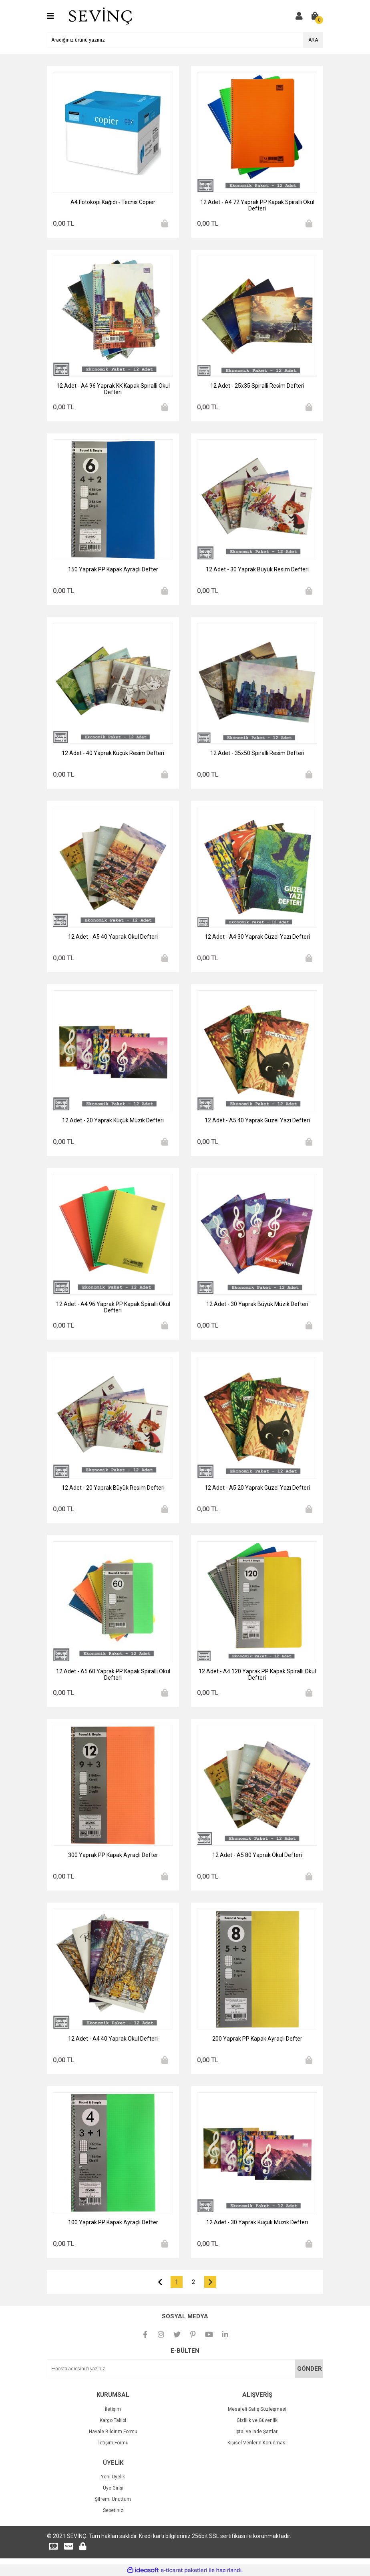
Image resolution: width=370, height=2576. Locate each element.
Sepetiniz (113, 2510)
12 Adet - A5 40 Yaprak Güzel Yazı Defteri (257, 1120)
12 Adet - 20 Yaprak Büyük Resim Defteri (113, 1487)
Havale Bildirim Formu (113, 2431)
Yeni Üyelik (113, 2477)
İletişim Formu (113, 2443)
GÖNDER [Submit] (309, 2368)
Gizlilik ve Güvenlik (257, 2420)
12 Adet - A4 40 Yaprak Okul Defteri (113, 2038)
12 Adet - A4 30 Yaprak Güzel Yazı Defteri (257, 936)
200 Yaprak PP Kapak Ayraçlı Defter (257, 2038)
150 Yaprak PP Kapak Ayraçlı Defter (113, 569)
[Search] (185, 40)
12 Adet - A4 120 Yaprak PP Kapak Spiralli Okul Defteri (257, 1674)
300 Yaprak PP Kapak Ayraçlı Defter (113, 1855)
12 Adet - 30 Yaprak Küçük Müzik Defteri (257, 2222)
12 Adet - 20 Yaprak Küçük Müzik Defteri (113, 1120)
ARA (313, 40)
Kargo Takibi (113, 2420)
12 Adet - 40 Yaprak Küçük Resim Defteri (113, 753)
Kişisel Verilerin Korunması (257, 2443)
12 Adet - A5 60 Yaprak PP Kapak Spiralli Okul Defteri (113, 1674)
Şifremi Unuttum (113, 2499)
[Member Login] (299, 16)
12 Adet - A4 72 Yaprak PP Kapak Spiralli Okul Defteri (257, 205)
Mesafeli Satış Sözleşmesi (257, 2409)
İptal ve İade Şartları (257, 2431)
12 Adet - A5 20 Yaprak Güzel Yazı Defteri (257, 1487)
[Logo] (100, 15)
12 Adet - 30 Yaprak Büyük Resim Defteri (257, 569)
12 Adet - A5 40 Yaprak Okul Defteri (113, 936)
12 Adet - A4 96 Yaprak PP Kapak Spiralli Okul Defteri (113, 1307)
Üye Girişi (113, 2488)
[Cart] (315, 16)
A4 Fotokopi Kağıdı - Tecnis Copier (112, 202)
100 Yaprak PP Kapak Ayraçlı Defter (113, 2222)
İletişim (113, 2409)
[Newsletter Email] (185, 2369)
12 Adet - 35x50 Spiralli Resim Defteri (257, 753)
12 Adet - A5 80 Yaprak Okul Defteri (257, 1855)
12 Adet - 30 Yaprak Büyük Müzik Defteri (257, 1304)
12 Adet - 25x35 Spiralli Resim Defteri (257, 386)
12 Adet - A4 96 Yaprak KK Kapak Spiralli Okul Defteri (113, 389)
